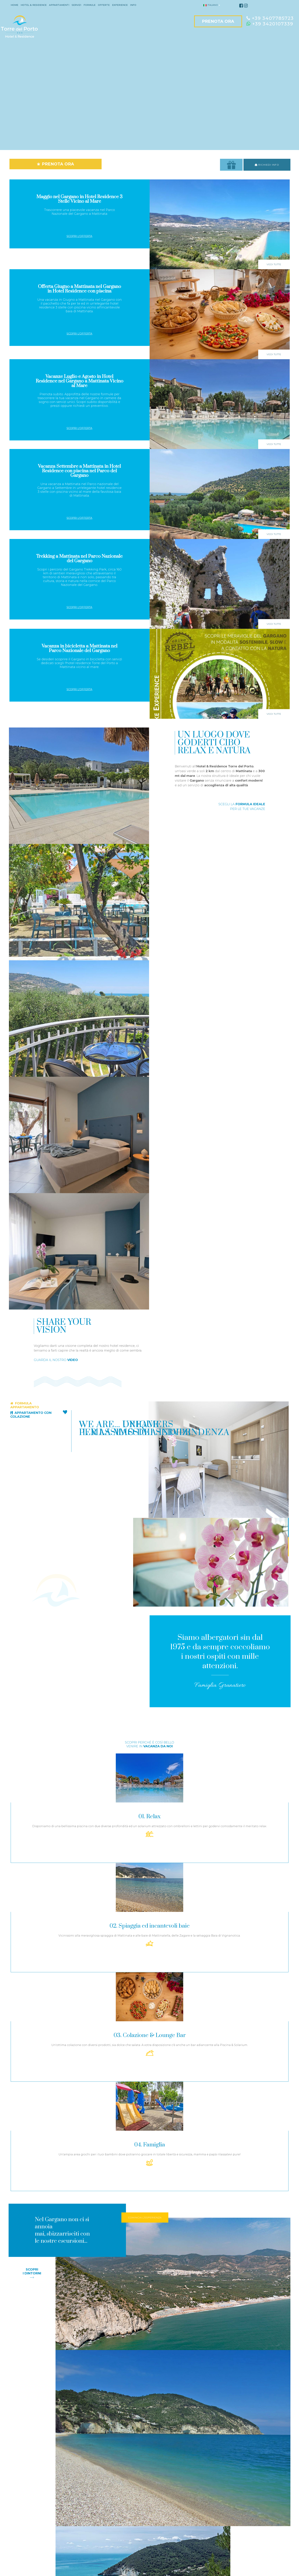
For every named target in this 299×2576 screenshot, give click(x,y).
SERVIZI (76, 5)
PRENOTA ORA (218, 21)
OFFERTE (104, 5)
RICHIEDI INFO (267, 164)
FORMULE (89, 5)
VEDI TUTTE (274, 264)
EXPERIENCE (120, 5)
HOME (14, 5)
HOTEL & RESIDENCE (34, 5)
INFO (133, 5)
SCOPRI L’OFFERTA (79, 236)
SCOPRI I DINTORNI (32, 2273)
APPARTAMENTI (59, 5)
